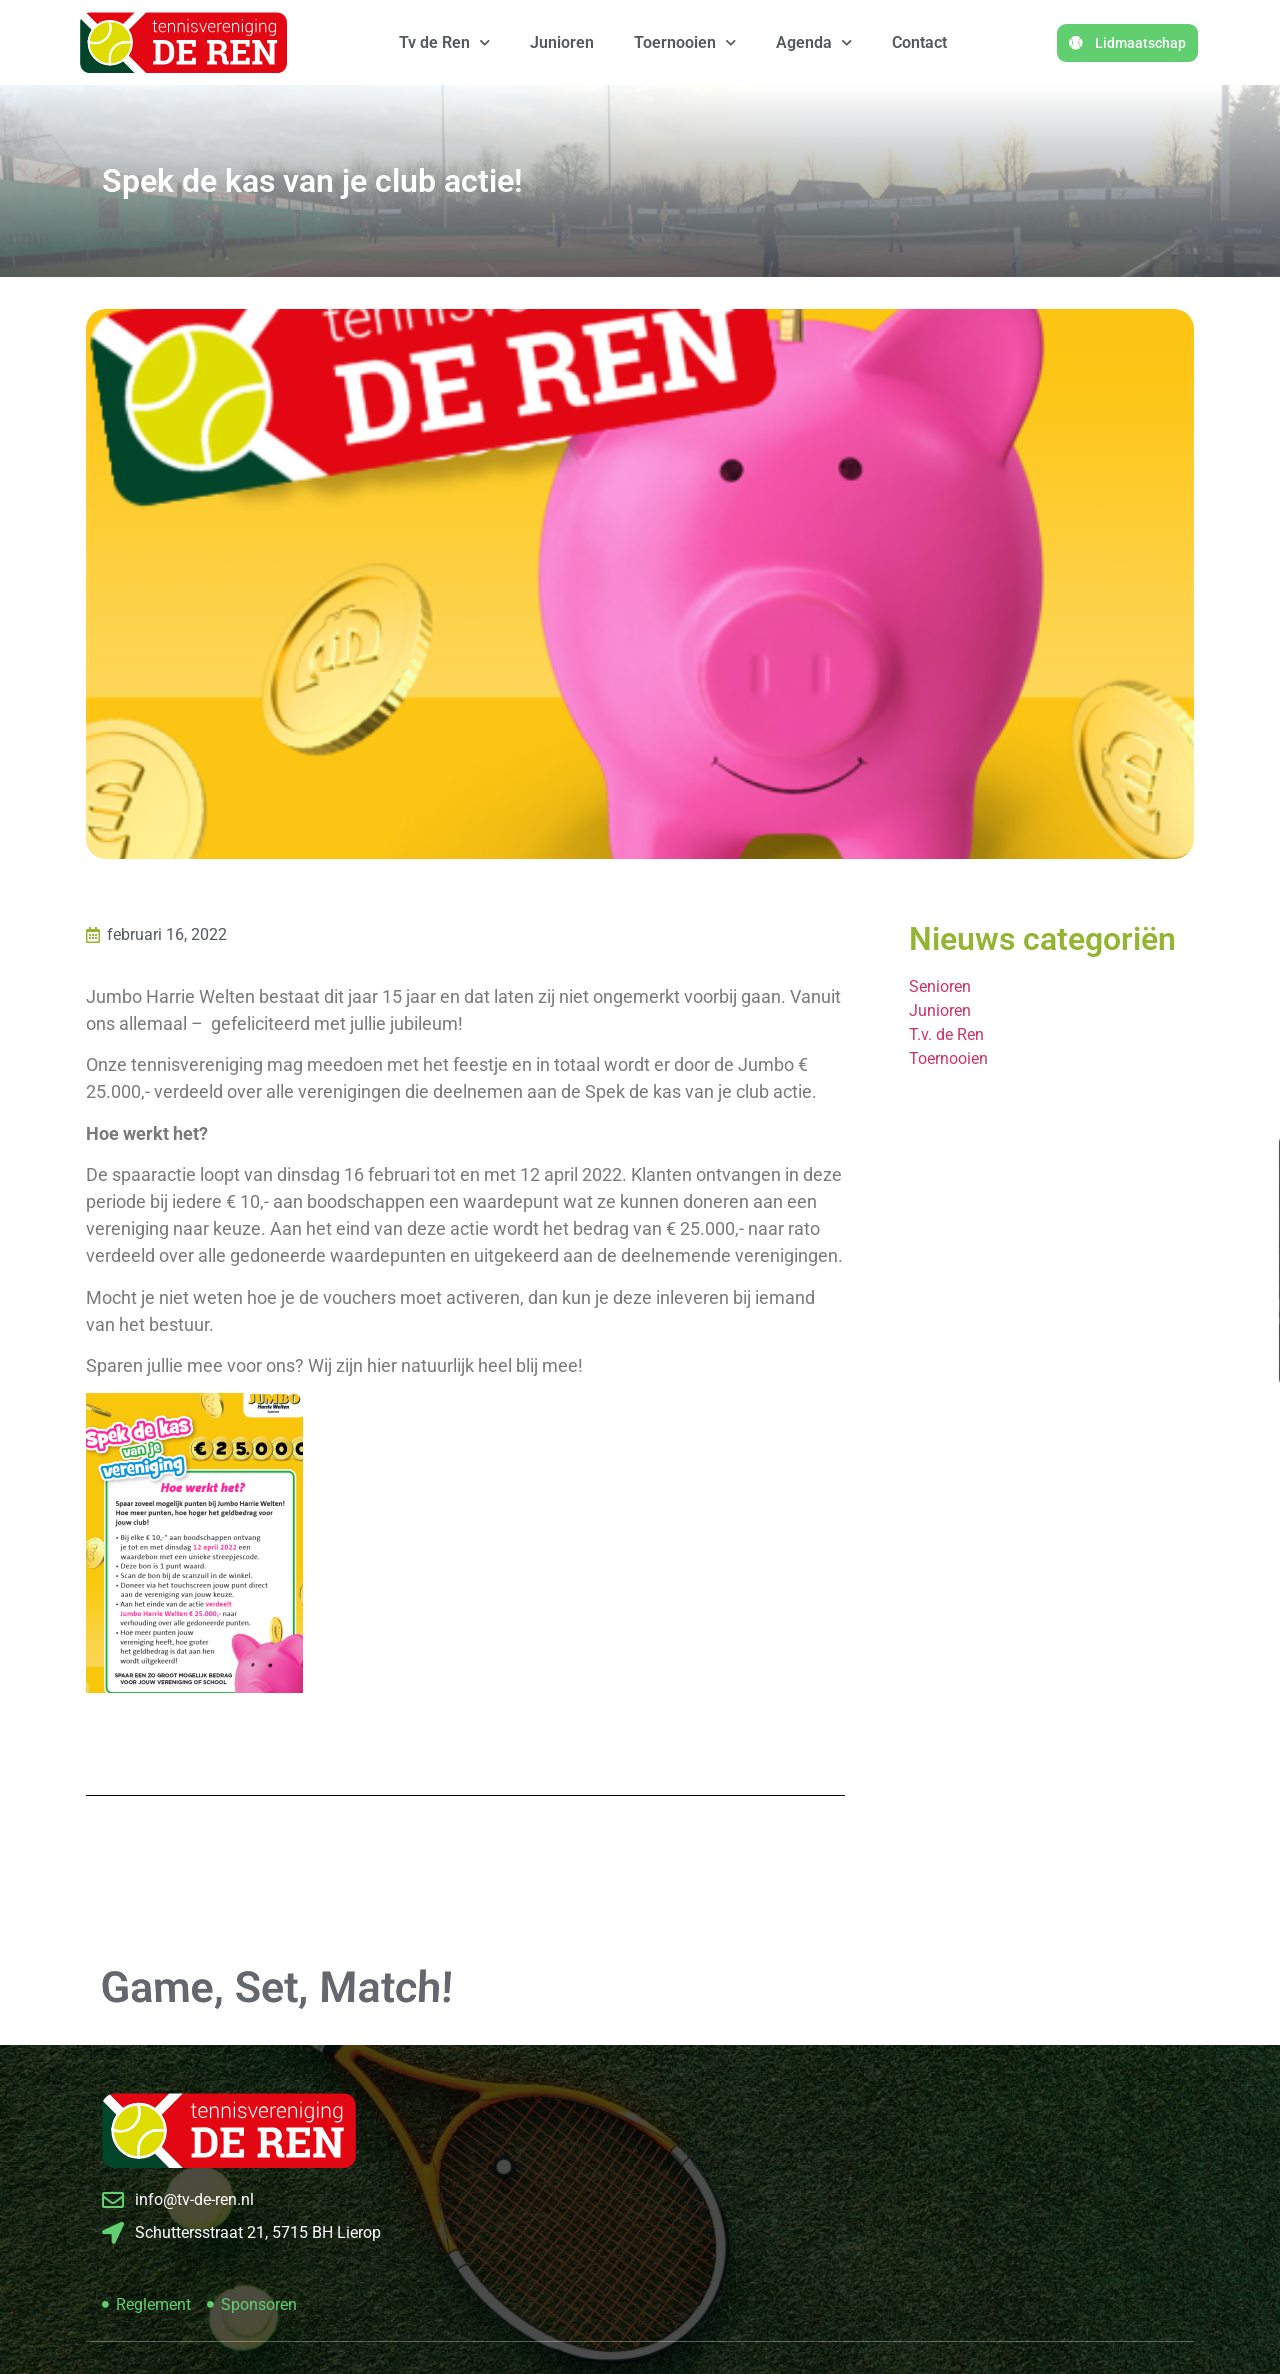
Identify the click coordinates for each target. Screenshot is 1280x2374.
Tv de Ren (444, 42)
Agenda (814, 42)
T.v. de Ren (946, 1034)
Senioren (940, 986)
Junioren (562, 42)
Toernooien (685, 42)
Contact (919, 42)
